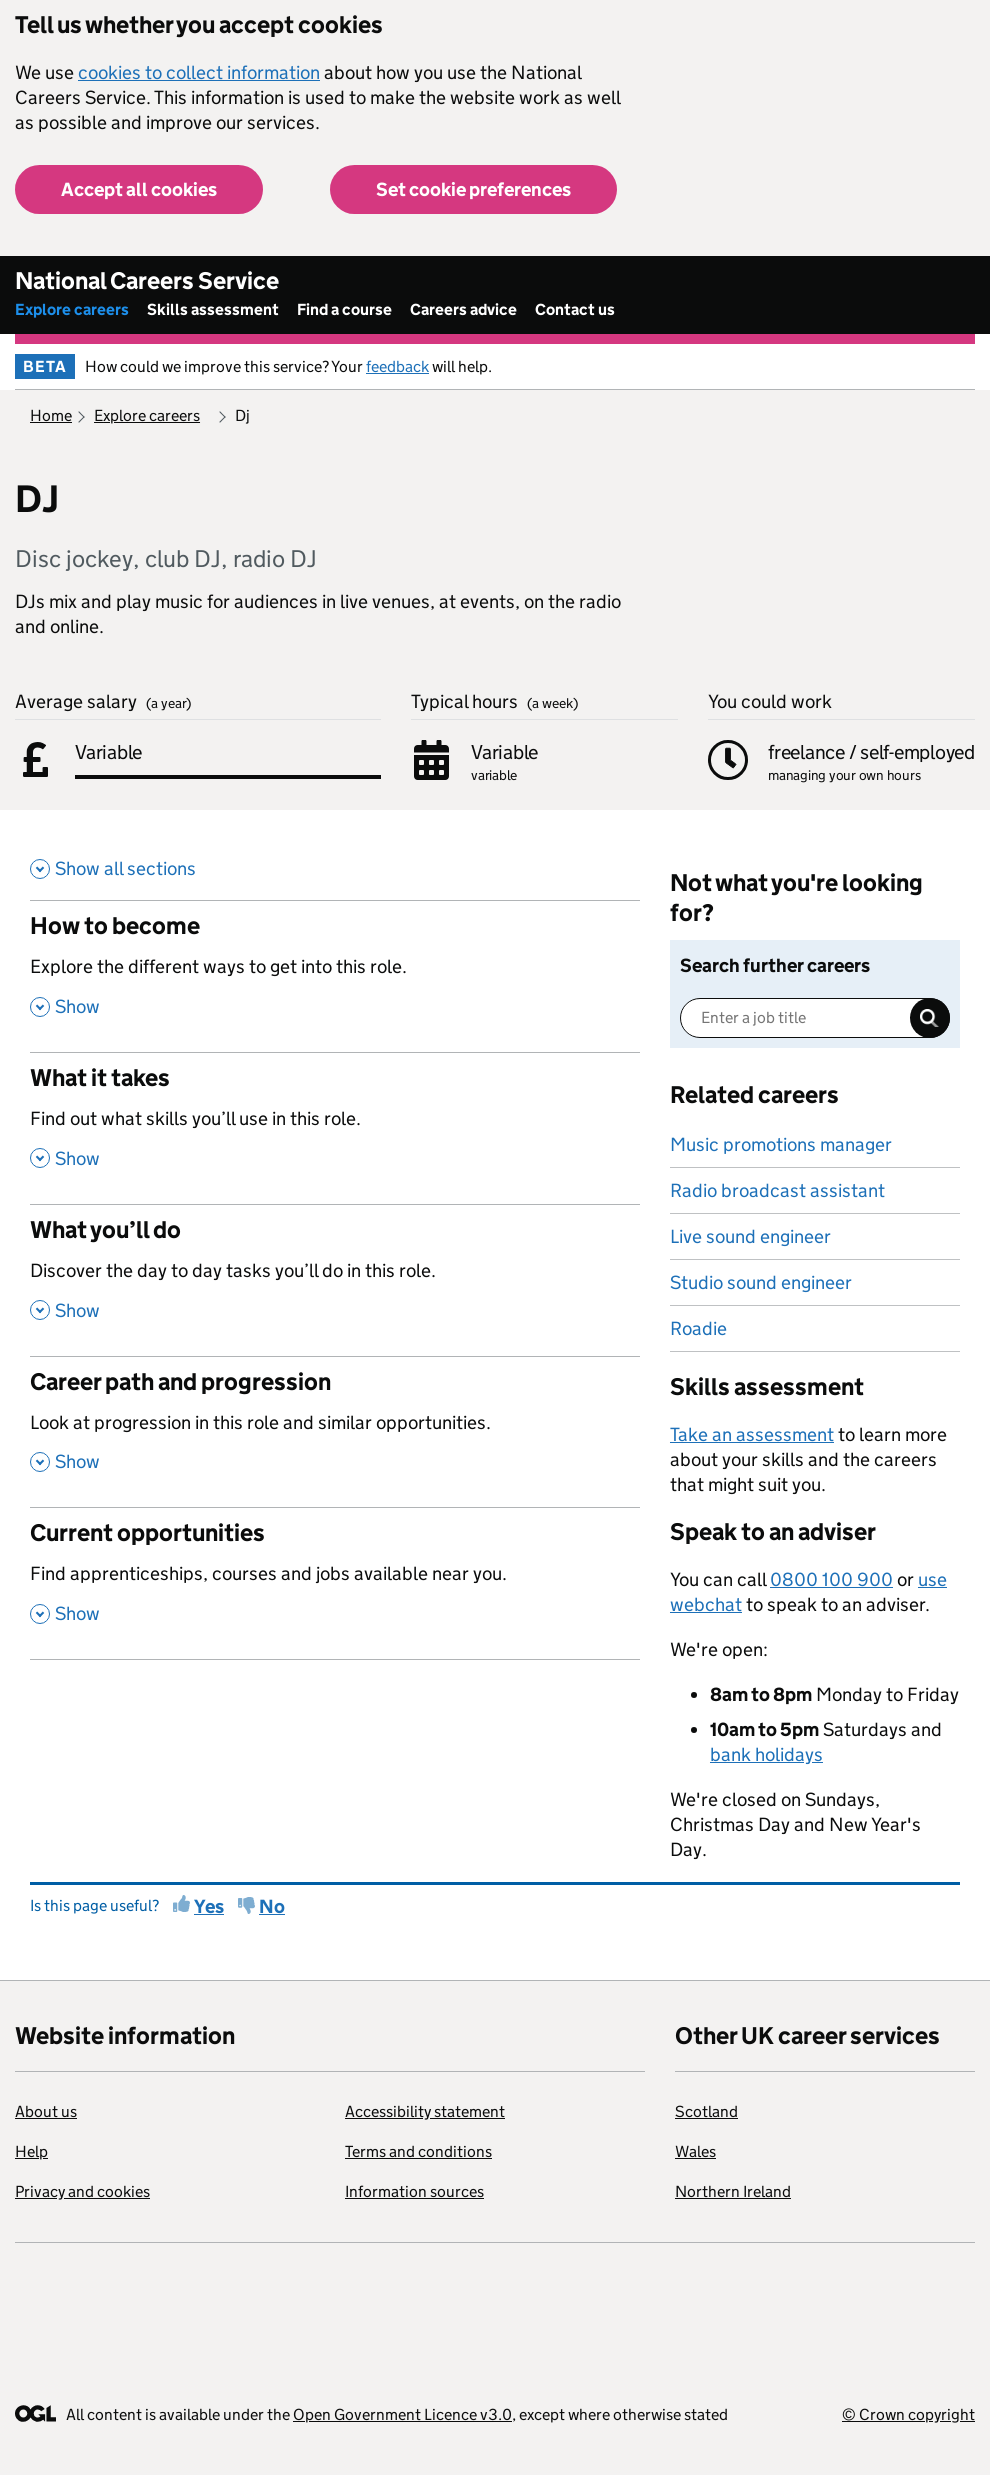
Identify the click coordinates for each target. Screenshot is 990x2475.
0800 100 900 (831, 1579)
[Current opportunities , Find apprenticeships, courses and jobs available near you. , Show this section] (335, 1583)
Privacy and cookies (82, 2191)
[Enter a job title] (815, 1018)
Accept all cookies (139, 189)
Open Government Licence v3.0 (402, 2414)
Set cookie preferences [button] (473, 189)
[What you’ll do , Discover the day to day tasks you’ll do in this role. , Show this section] (335, 1280)
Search (930, 1018)
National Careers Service (147, 280)
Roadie (698, 1328)
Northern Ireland (733, 2191)
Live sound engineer (750, 1236)
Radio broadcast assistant (777, 1190)
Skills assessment (213, 309)
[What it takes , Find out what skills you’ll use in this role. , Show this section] (335, 1128)
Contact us (575, 309)
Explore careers (72, 309)
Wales (695, 2151)
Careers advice (463, 309)
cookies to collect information (199, 72)
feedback (397, 366)
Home (51, 415)
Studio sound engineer (761, 1282)
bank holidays (766, 1754)
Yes (209, 1906)
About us (46, 2111)
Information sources (414, 2191)
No (272, 1906)
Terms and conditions (418, 2151)
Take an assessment (752, 1434)
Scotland (706, 2111)
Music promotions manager (781, 1144)
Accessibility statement (425, 2111)
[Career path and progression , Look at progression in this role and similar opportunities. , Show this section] (335, 1432)
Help (31, 2151)
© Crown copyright (908, 2414)
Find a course (344, 309)
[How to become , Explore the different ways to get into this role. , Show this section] (335, 976)
